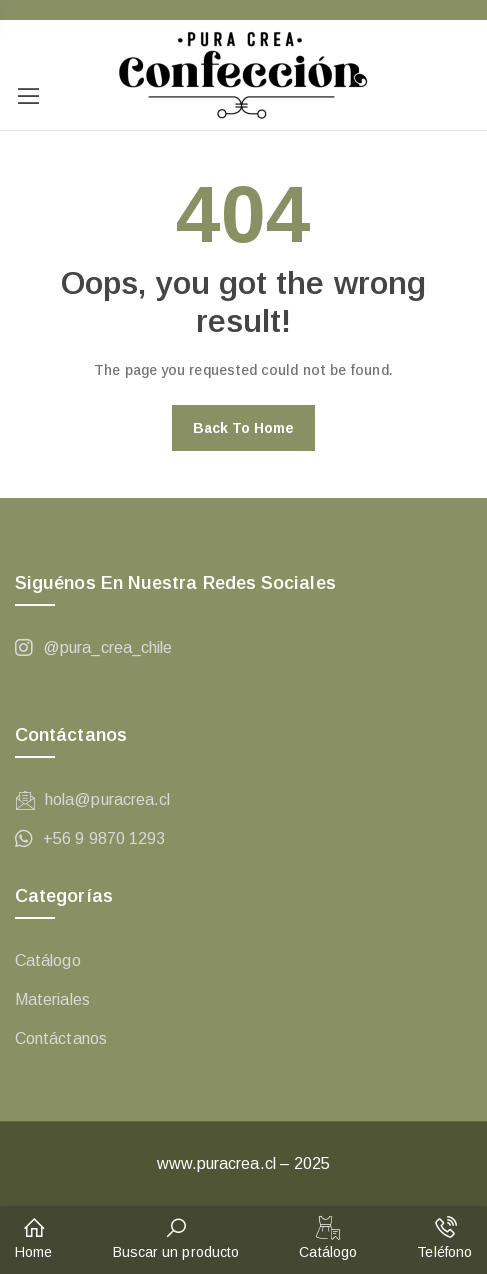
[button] (33, 1240)
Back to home (244, 428)
